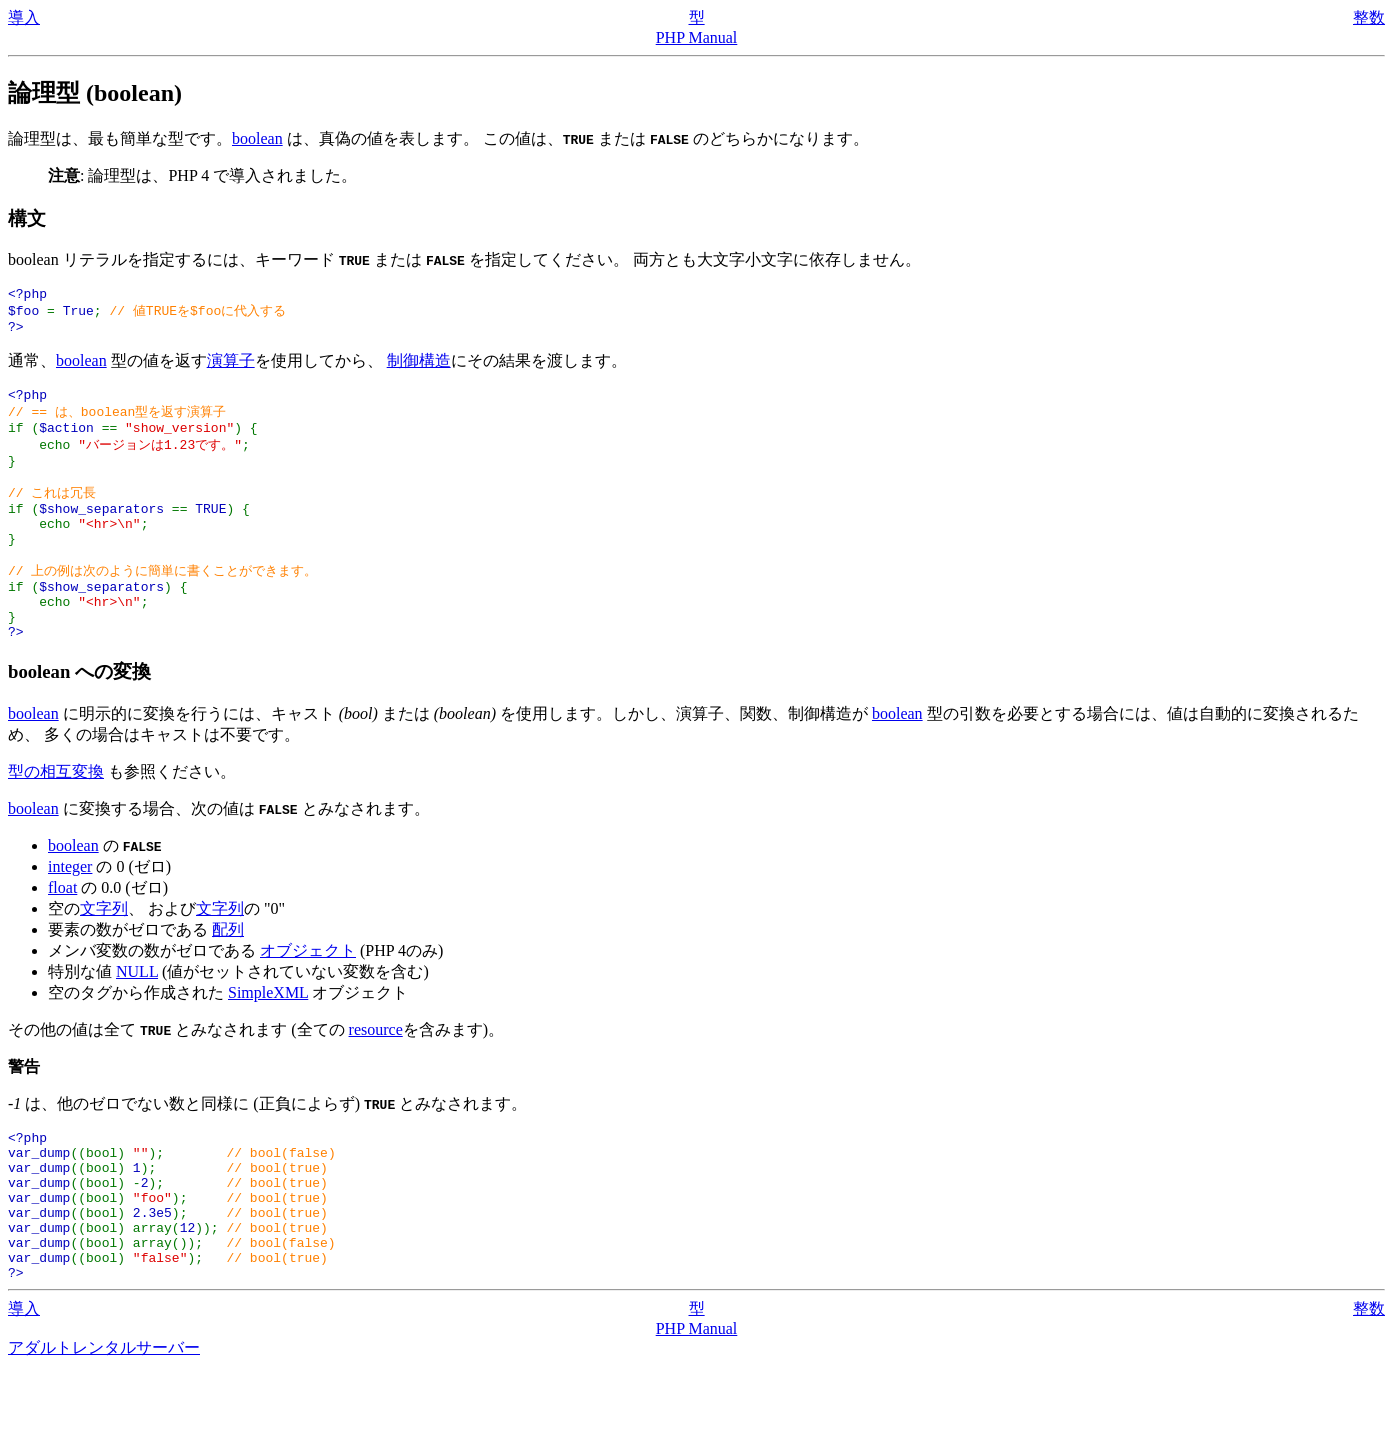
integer (70, 913)
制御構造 (419, 367)
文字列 (104, 955)
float (62, 934)
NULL (137, 1018)
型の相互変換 (56, 818)
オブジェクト (308, 997)
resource (376, 1076)
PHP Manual (697, 37)
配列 (228, 976)
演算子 (231, 367)
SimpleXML (268, 1039)
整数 (1369, 17)
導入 (24, 17)
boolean (257, 138)
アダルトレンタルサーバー (104, 1424)
